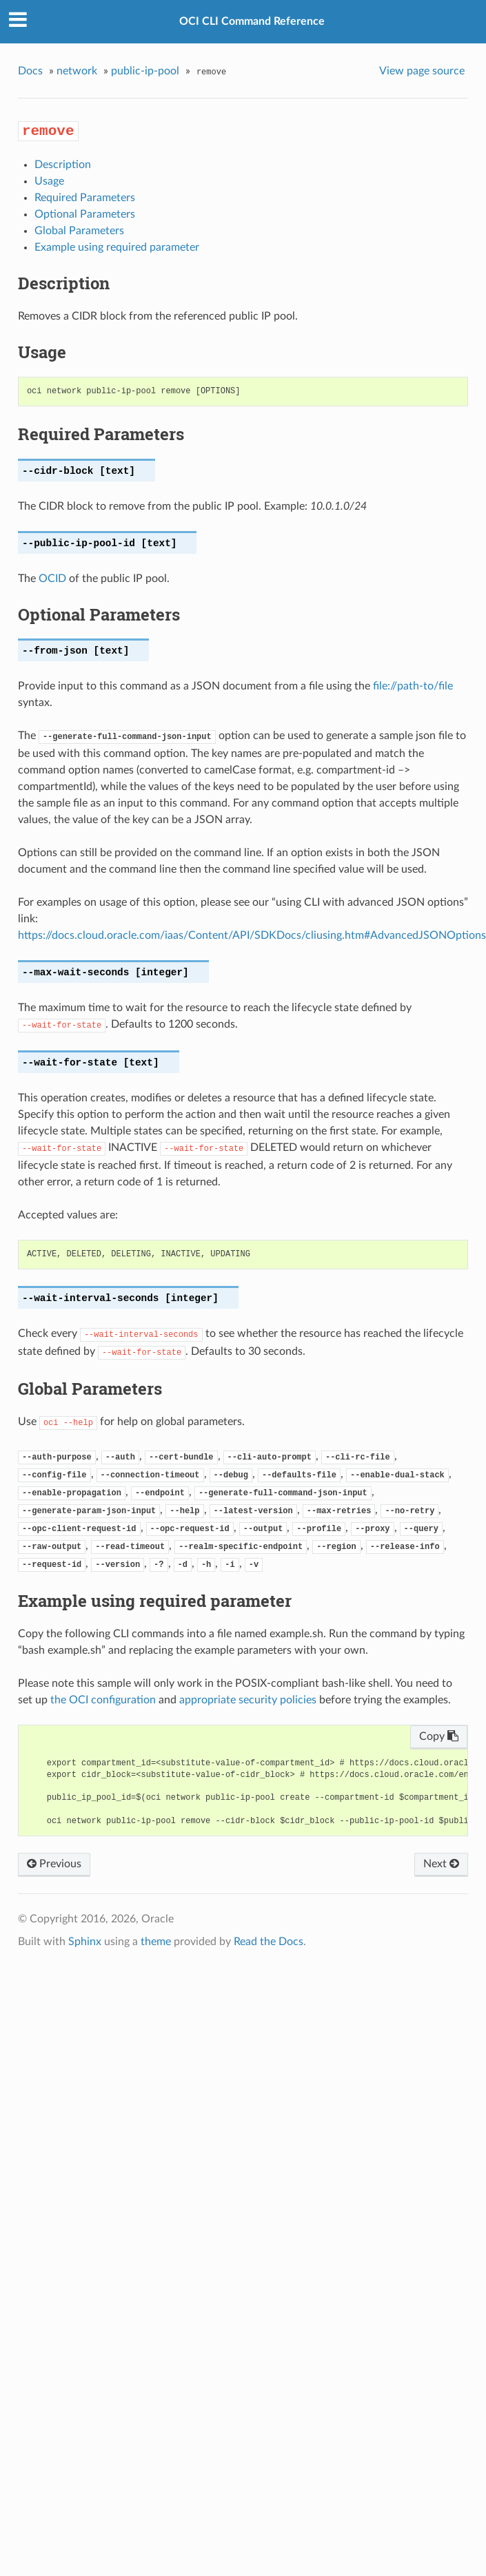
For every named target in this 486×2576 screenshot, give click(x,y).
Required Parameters (84, 197)
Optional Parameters (84, 214)
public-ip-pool (145, 70)
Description (62, 164)
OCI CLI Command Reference (252, 21)
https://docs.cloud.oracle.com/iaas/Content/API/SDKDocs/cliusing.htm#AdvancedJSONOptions (252, 935)
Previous (54, 1863)
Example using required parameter (116, 247)
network (77, 70)
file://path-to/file (413, 686)
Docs (30, 70)
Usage (49, 181)
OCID (52, 578)
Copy (438, 1736)
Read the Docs (268, 1941)
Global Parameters (79, 230)
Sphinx (84, 1941)
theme (156, 1941)
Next (441, 1863)
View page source (422, 70)
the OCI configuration (103, 1699)
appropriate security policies (247, 1699)
